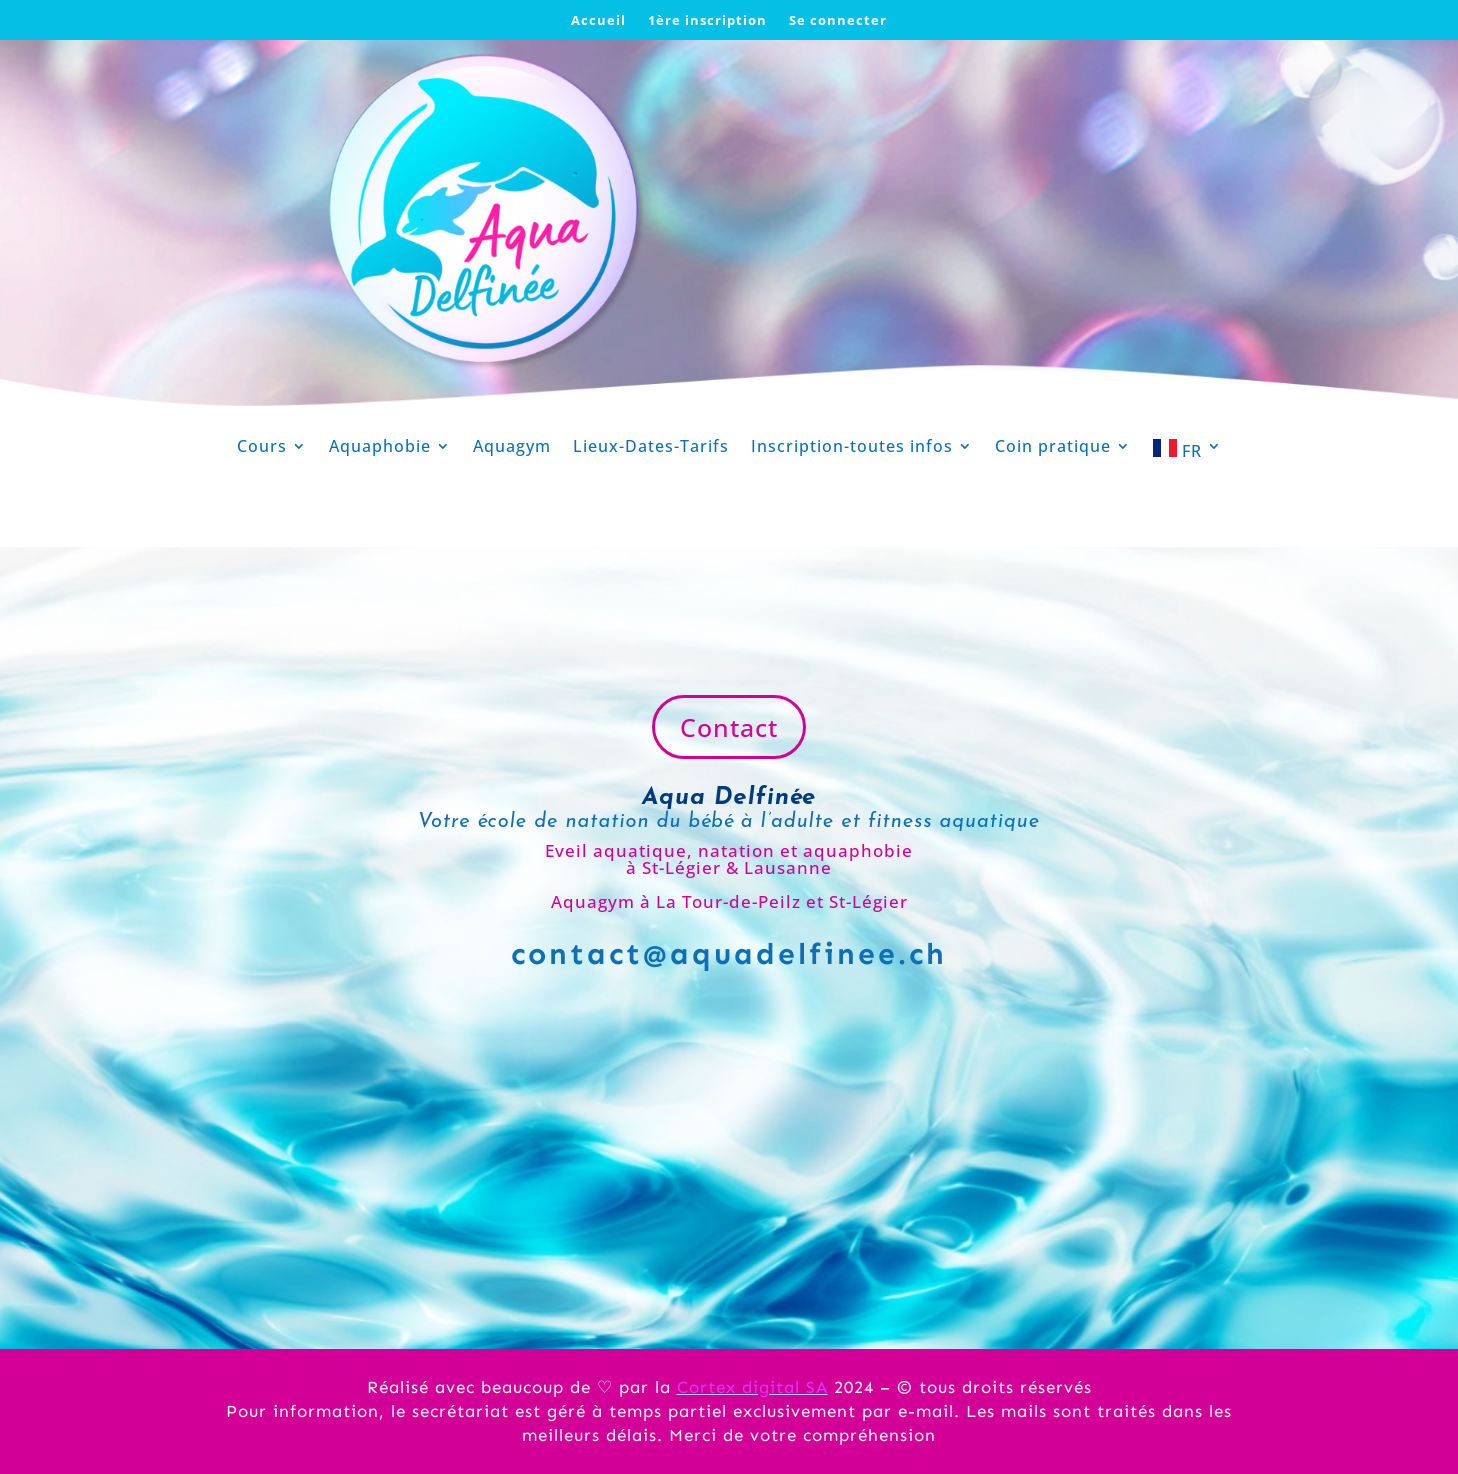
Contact (729, 727)
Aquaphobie (380, 448)
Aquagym (512, 448)
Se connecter (838, 21)
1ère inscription (707, 21)
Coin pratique (1053, 448)
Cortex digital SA (752, 1387)
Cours (262, 448)
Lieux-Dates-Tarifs (651, 448)
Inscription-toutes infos (852, 448)
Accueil (598, 21)
